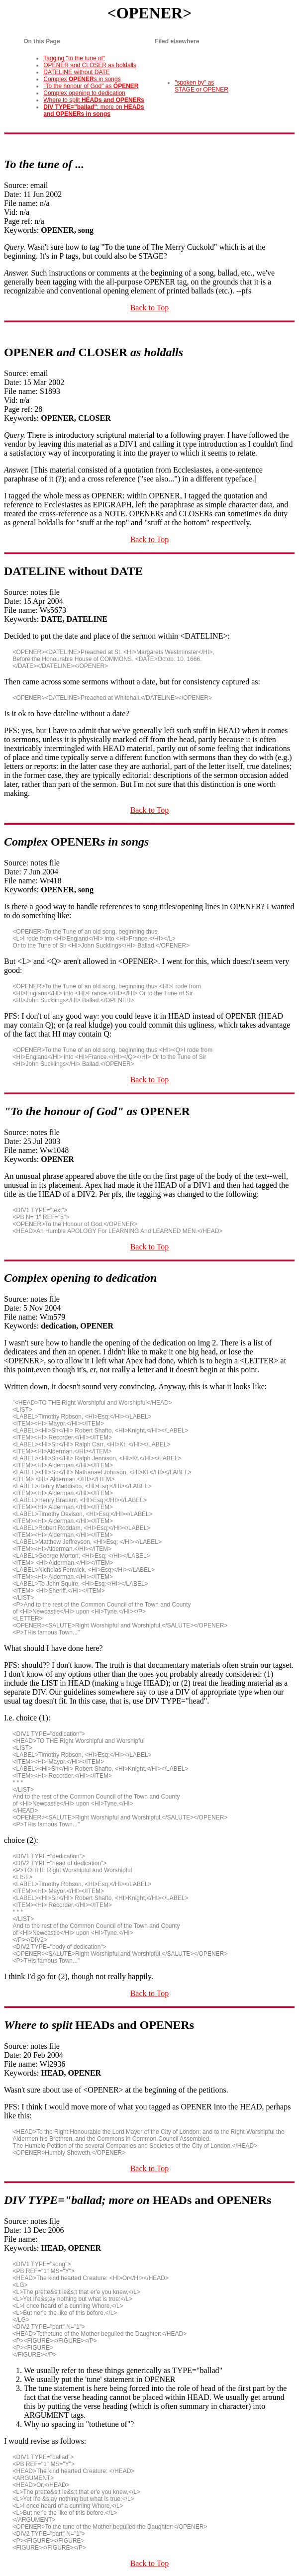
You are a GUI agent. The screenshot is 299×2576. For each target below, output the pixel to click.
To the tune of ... (44, 164)
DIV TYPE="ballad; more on (137, 2200)
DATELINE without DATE (76, 72)
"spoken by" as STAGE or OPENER (201, 86)
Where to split (93, 99)
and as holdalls (93, 352)
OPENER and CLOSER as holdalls (89, 65)
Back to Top (149, 307)
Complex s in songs (81, 79)
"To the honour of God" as (90, 86)
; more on (93, 110)
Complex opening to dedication (84, 93)
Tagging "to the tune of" (74, 58)
